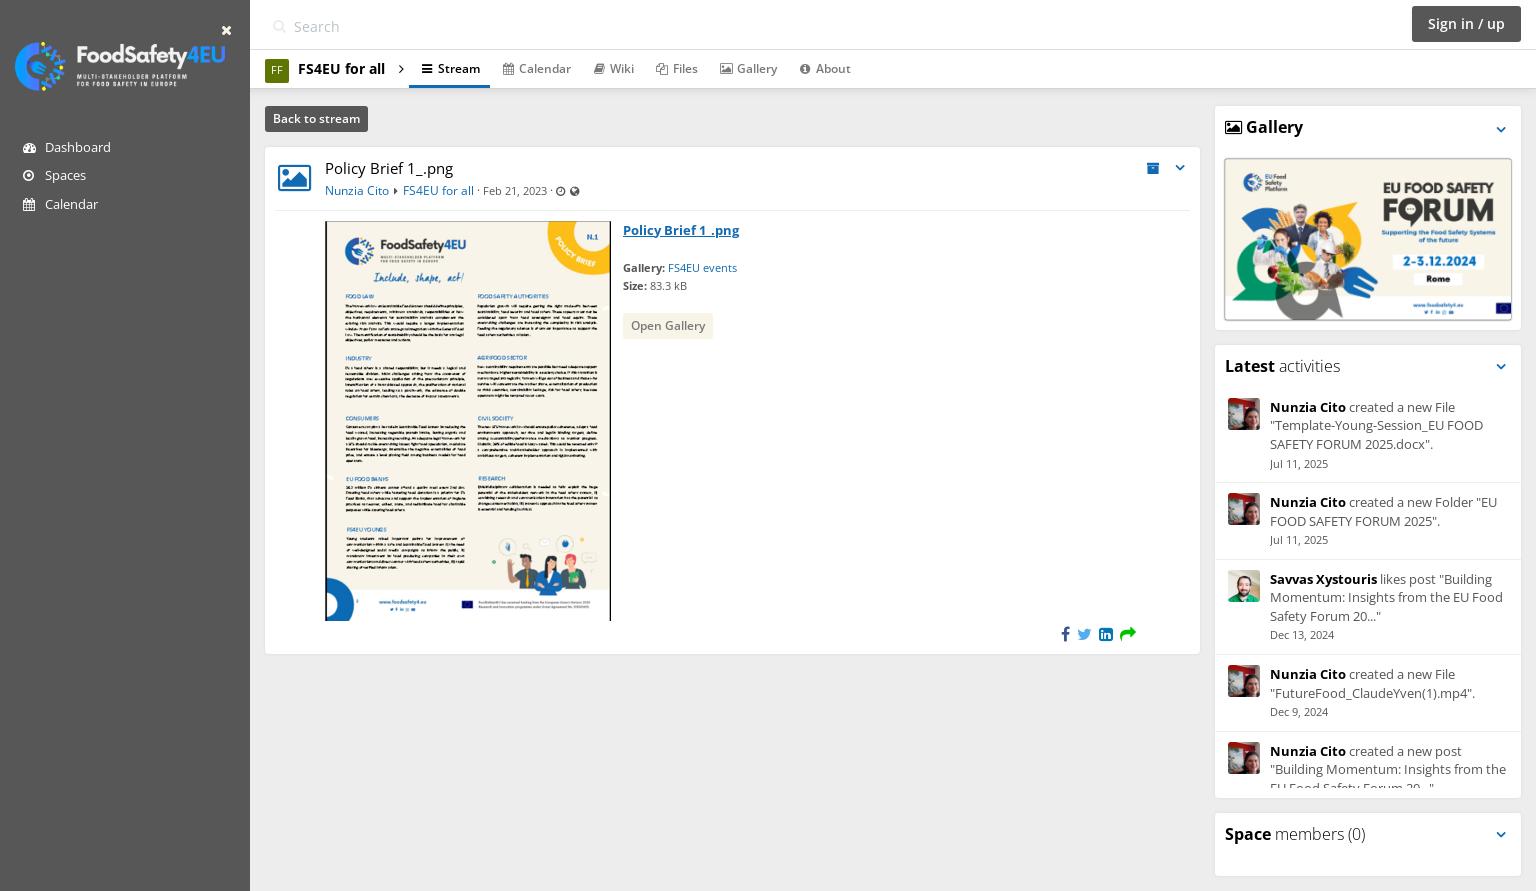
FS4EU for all (438, 190)
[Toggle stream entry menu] (1180, 168)
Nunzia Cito (357, 190)
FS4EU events (702, 267)
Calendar (60, 204)
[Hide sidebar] (226, 29)
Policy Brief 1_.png (389, 168)
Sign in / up (1466, 23)
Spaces (54, 175)
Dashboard (67, 147)
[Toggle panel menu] (1501, 129)
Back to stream (316, 118)
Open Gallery (668, 325)
